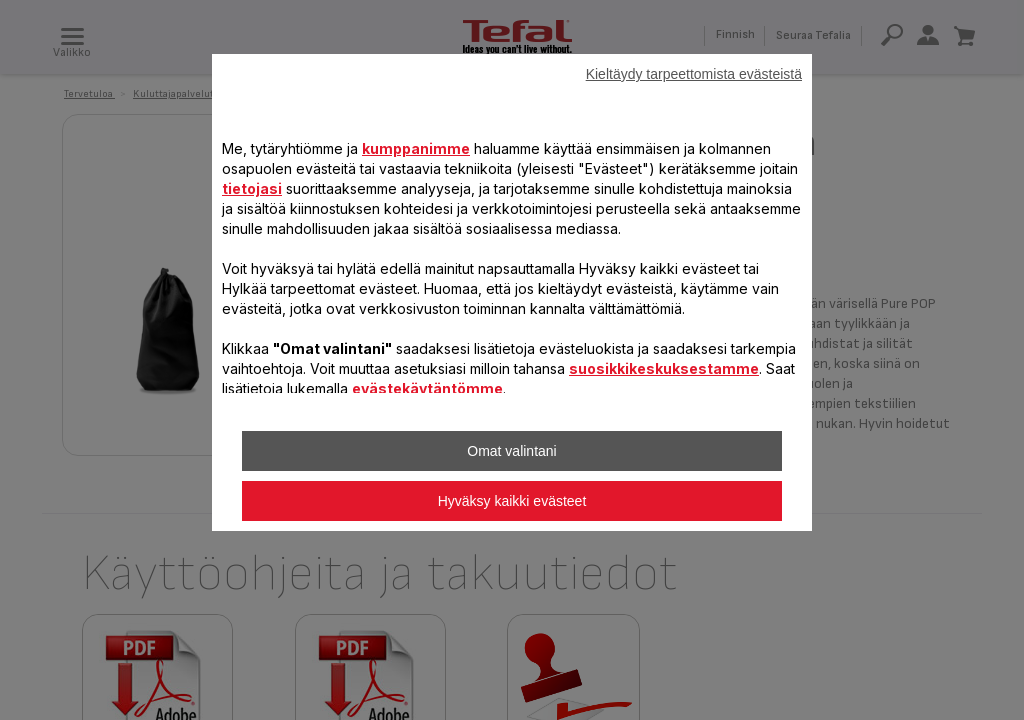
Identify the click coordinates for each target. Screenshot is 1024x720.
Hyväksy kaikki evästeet (512, 501)
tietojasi (252, 188)
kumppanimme (416, 148)
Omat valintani (511, 451)
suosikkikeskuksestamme (664, 368)
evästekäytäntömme (427, 388)
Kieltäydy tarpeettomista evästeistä (694, 74)
